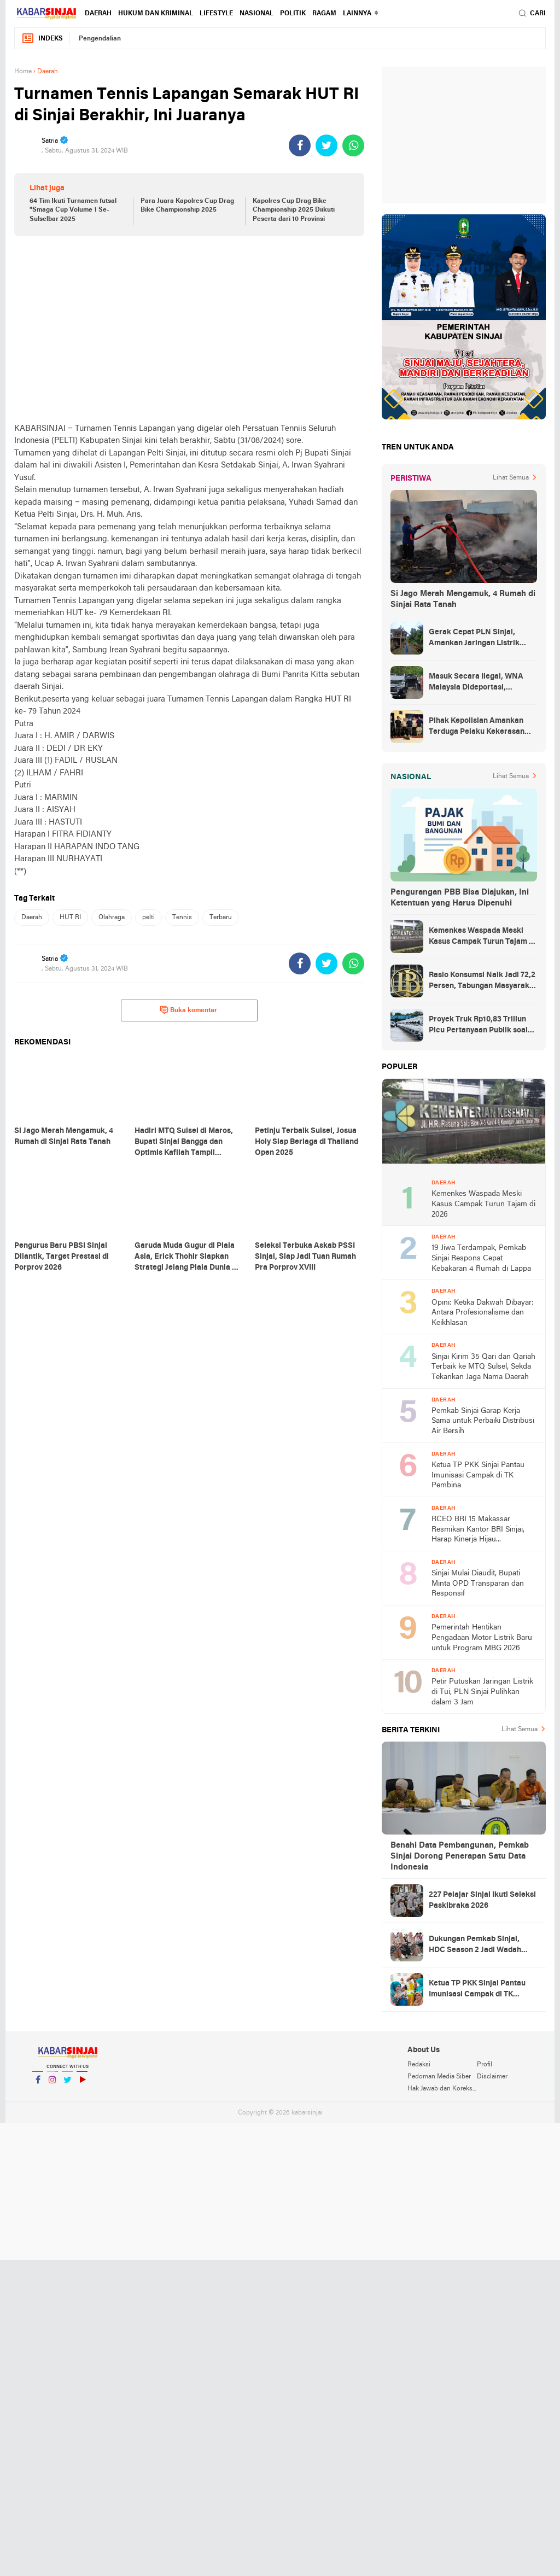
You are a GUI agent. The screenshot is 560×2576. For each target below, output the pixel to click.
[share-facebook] (300, 145)
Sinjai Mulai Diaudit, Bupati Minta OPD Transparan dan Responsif (477, 1583)
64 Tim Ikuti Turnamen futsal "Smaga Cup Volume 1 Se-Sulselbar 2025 (73, 210)
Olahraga (111, 917)
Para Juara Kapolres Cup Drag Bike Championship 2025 (187, 206)
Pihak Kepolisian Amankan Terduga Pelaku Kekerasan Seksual (476, 727)
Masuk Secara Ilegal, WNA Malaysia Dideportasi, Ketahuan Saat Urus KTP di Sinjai (476, 683)
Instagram (52, 2084)
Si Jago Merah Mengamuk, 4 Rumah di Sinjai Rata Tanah (462, 599)
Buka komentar (188, 1010)
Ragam (324, 13)
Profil (484, 2064)
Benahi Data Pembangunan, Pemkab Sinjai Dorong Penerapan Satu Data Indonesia (459, 1856)
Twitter (67, 2084)
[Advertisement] (189, 329)
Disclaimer (492, 2076)
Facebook (37, 2084)
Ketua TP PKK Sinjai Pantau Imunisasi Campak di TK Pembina (477, 1475)
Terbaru (220, 917)
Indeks (42, 38)
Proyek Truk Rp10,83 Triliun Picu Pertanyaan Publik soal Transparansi (478, 1025)
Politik (293, 13)
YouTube (82, 2084)
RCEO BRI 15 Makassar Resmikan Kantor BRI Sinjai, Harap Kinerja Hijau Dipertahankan (477, 1530)
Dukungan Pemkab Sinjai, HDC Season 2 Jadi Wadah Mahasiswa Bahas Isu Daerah (480, 1945)
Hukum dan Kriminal (155, 13)
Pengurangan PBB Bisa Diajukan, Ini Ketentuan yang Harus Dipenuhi (459, 898)
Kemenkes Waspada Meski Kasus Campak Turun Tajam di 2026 (482, 937)
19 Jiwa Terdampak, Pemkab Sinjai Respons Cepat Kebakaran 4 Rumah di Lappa (481, 1258)
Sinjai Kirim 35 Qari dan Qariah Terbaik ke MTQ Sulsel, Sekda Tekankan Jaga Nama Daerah (483, 1367)
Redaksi (418, 2064)
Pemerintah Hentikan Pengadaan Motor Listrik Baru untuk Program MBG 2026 (481, 1637)
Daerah (98, 13)
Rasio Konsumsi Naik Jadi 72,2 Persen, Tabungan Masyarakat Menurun (482, 981)
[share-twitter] (326, 145)
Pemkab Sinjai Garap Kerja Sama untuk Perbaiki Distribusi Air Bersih (482, 1421)
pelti (148, 917)
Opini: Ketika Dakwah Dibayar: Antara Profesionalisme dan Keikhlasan (482, 1313)
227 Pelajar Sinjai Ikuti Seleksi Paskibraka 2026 (482, 1900)
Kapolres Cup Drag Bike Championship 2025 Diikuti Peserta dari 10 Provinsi (294, 210)
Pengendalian (100, 39)
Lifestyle (216, 13)
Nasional (256, 13)
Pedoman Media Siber (439, 2076)
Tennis (182, 917)
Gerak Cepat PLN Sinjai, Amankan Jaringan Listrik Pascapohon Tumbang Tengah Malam (482, 638)
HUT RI (70, 917)
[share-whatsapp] (353, 145)
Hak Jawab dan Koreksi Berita (441, 2089)
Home (23, 71)
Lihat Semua (511, 478)
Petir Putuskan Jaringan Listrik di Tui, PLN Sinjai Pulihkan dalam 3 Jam (482, 1692)
